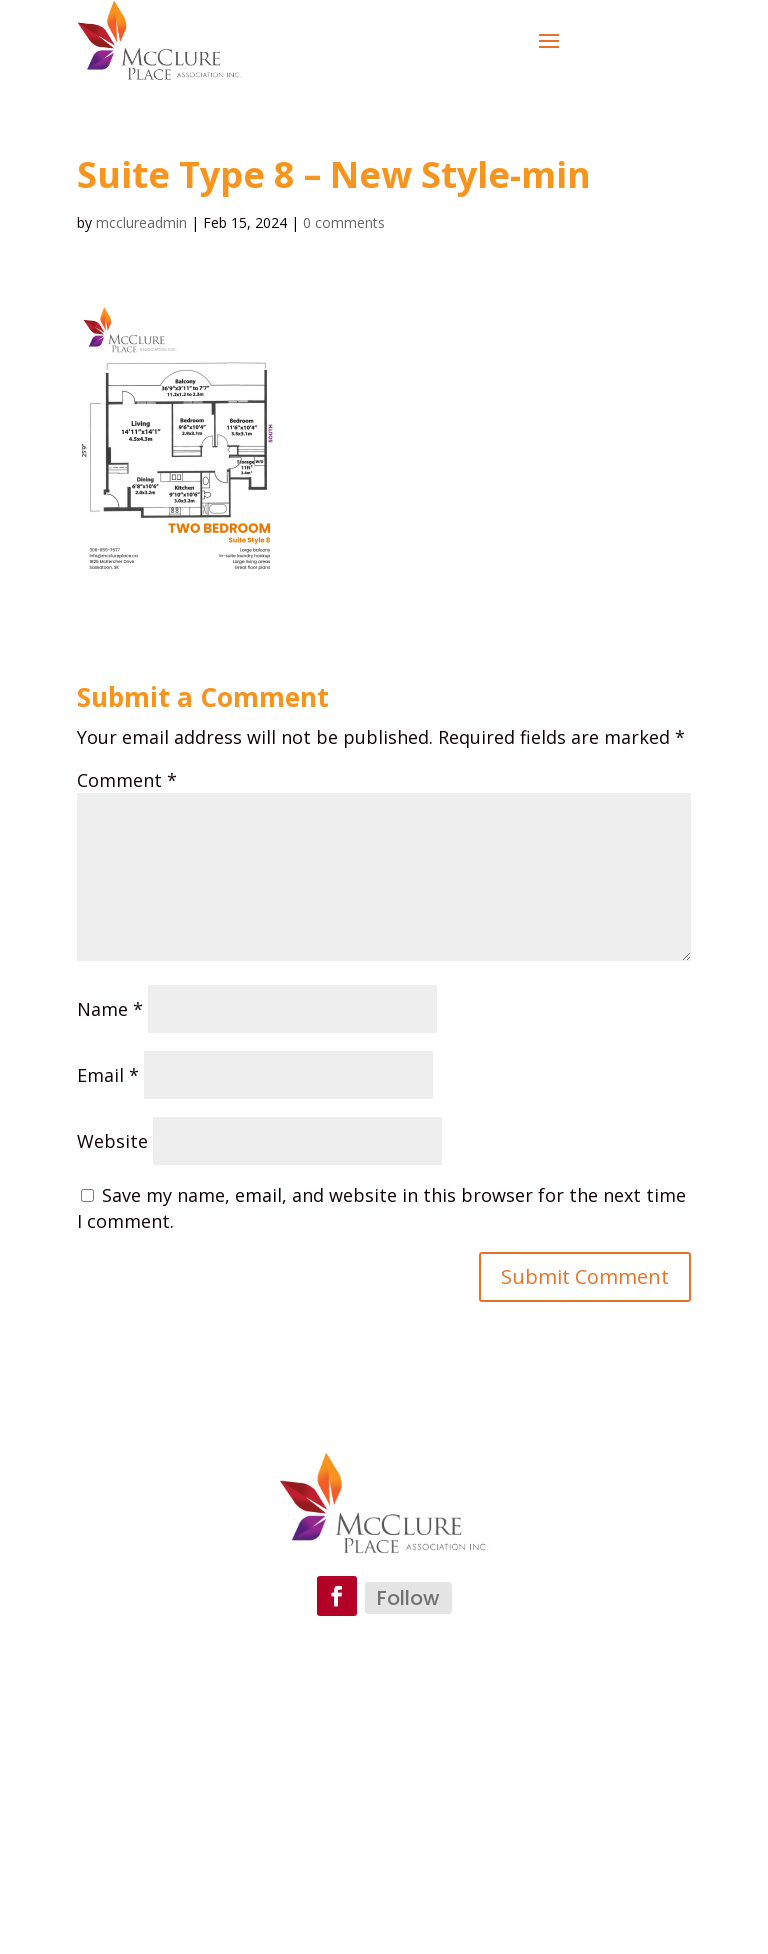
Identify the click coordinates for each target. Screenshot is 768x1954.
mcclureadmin (141, 222)
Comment (127, 780)
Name (110, 1009)
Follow (408, 1598)
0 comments (344, 222)
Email (108, 1075)
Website (112, 1141)
